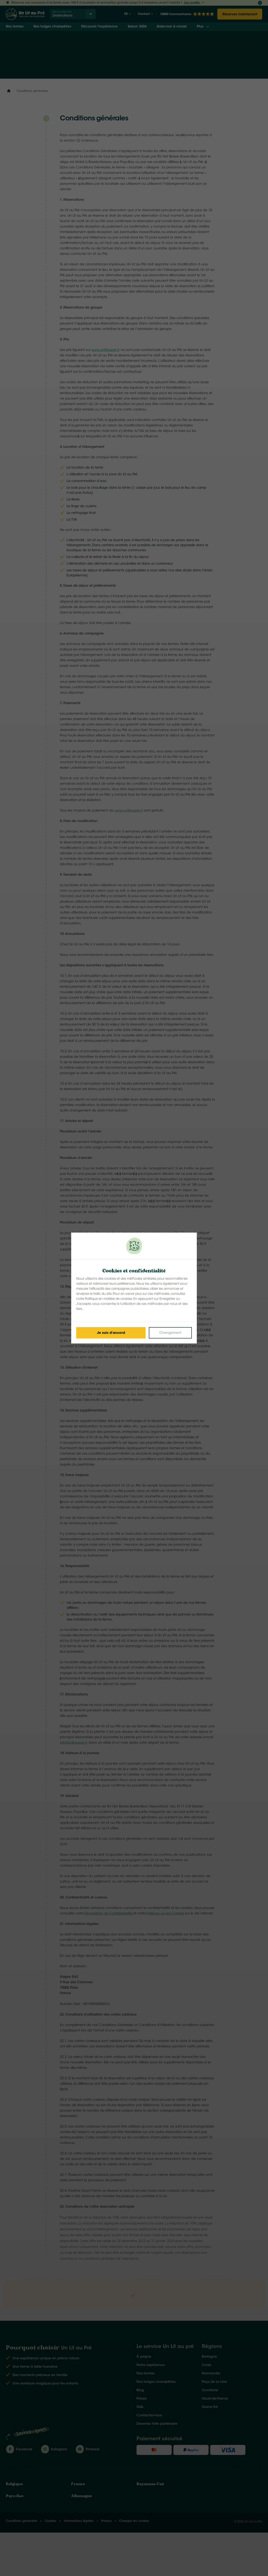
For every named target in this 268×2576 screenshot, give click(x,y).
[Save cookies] (111, 1332)
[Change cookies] (170, 1332)
